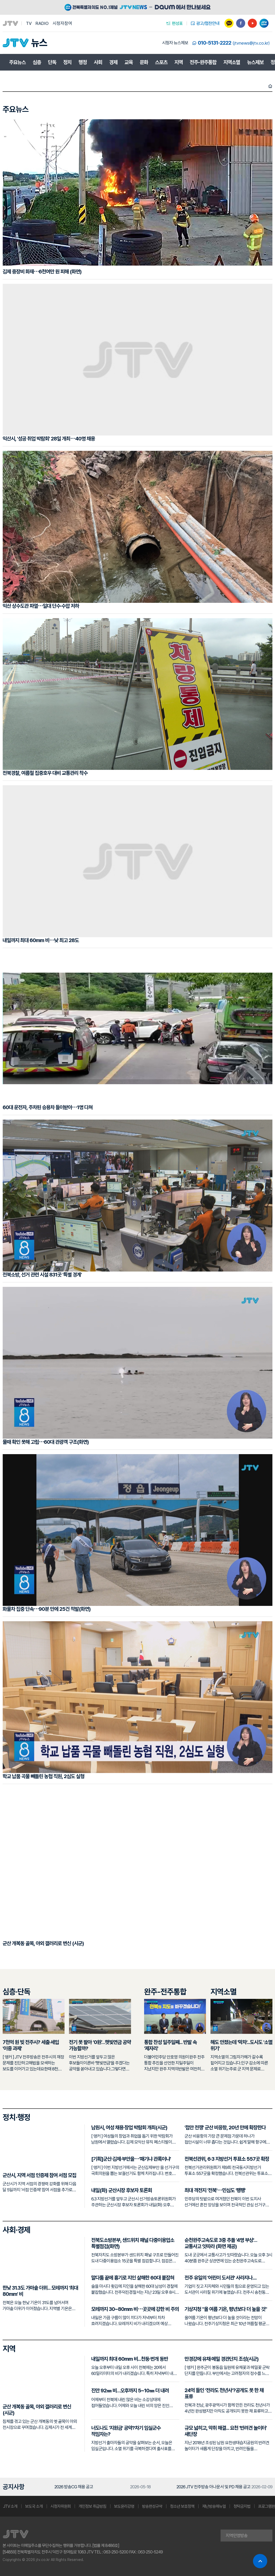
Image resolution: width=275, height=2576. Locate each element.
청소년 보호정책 (182, 2506)
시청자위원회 (61, 2506)
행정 (83, 62)
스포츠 (161, 62)
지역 (178, 62)
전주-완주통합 (203, 62)
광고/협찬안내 (205, 23)
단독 (52, 62)
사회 (98, 62)
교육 (128, 62)
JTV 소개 (10, 2506)
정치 (67, 62)
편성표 (174, 23)
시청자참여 (62, 23)
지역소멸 (231, 62)
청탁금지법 (242, 2506)
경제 (113, 62)
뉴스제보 (255, 62)
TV (29, 23)
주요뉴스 (17, 62)
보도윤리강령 (124, 2506)
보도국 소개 (34, 2506)
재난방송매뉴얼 (214, 2506)
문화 (144, 62)
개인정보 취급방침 (92, 2506)
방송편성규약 (152, 2506)
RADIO (42, 23)
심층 (37, 62)
